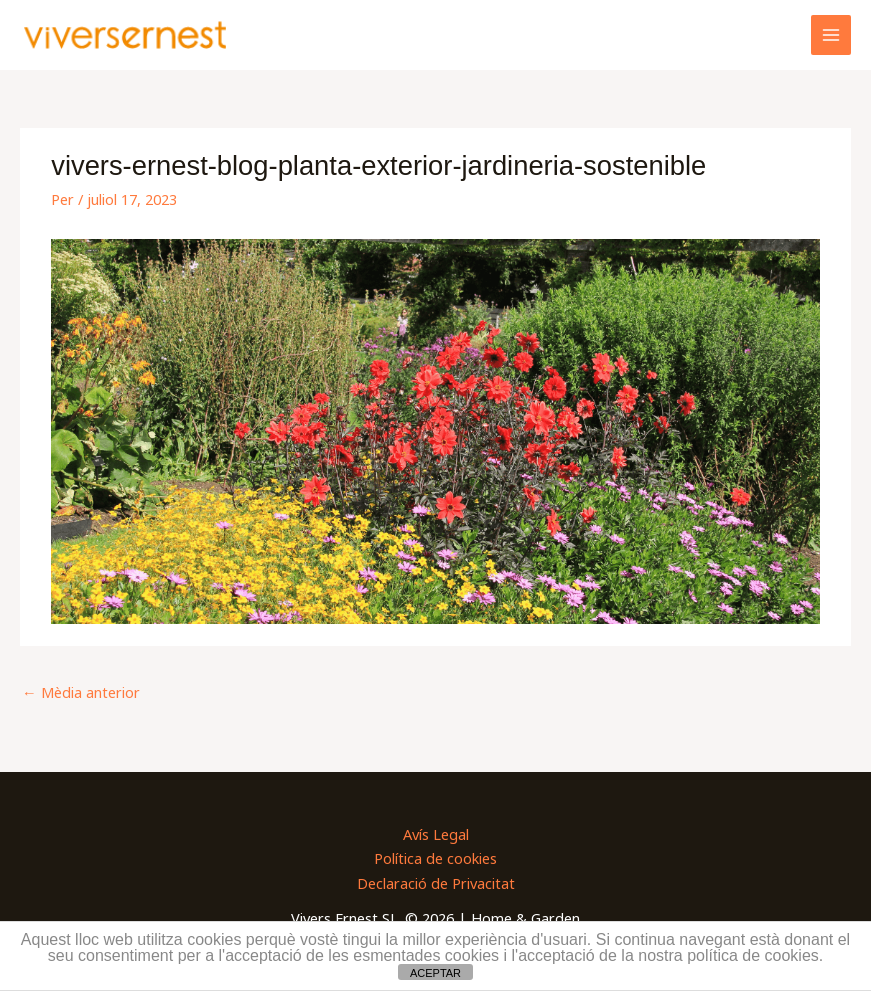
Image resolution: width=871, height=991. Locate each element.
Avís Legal (436, 834)
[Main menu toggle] (831, 35)
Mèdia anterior (81, 692)
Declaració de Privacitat (436, 883)
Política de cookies (435, 858)
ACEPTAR (435, 973)
